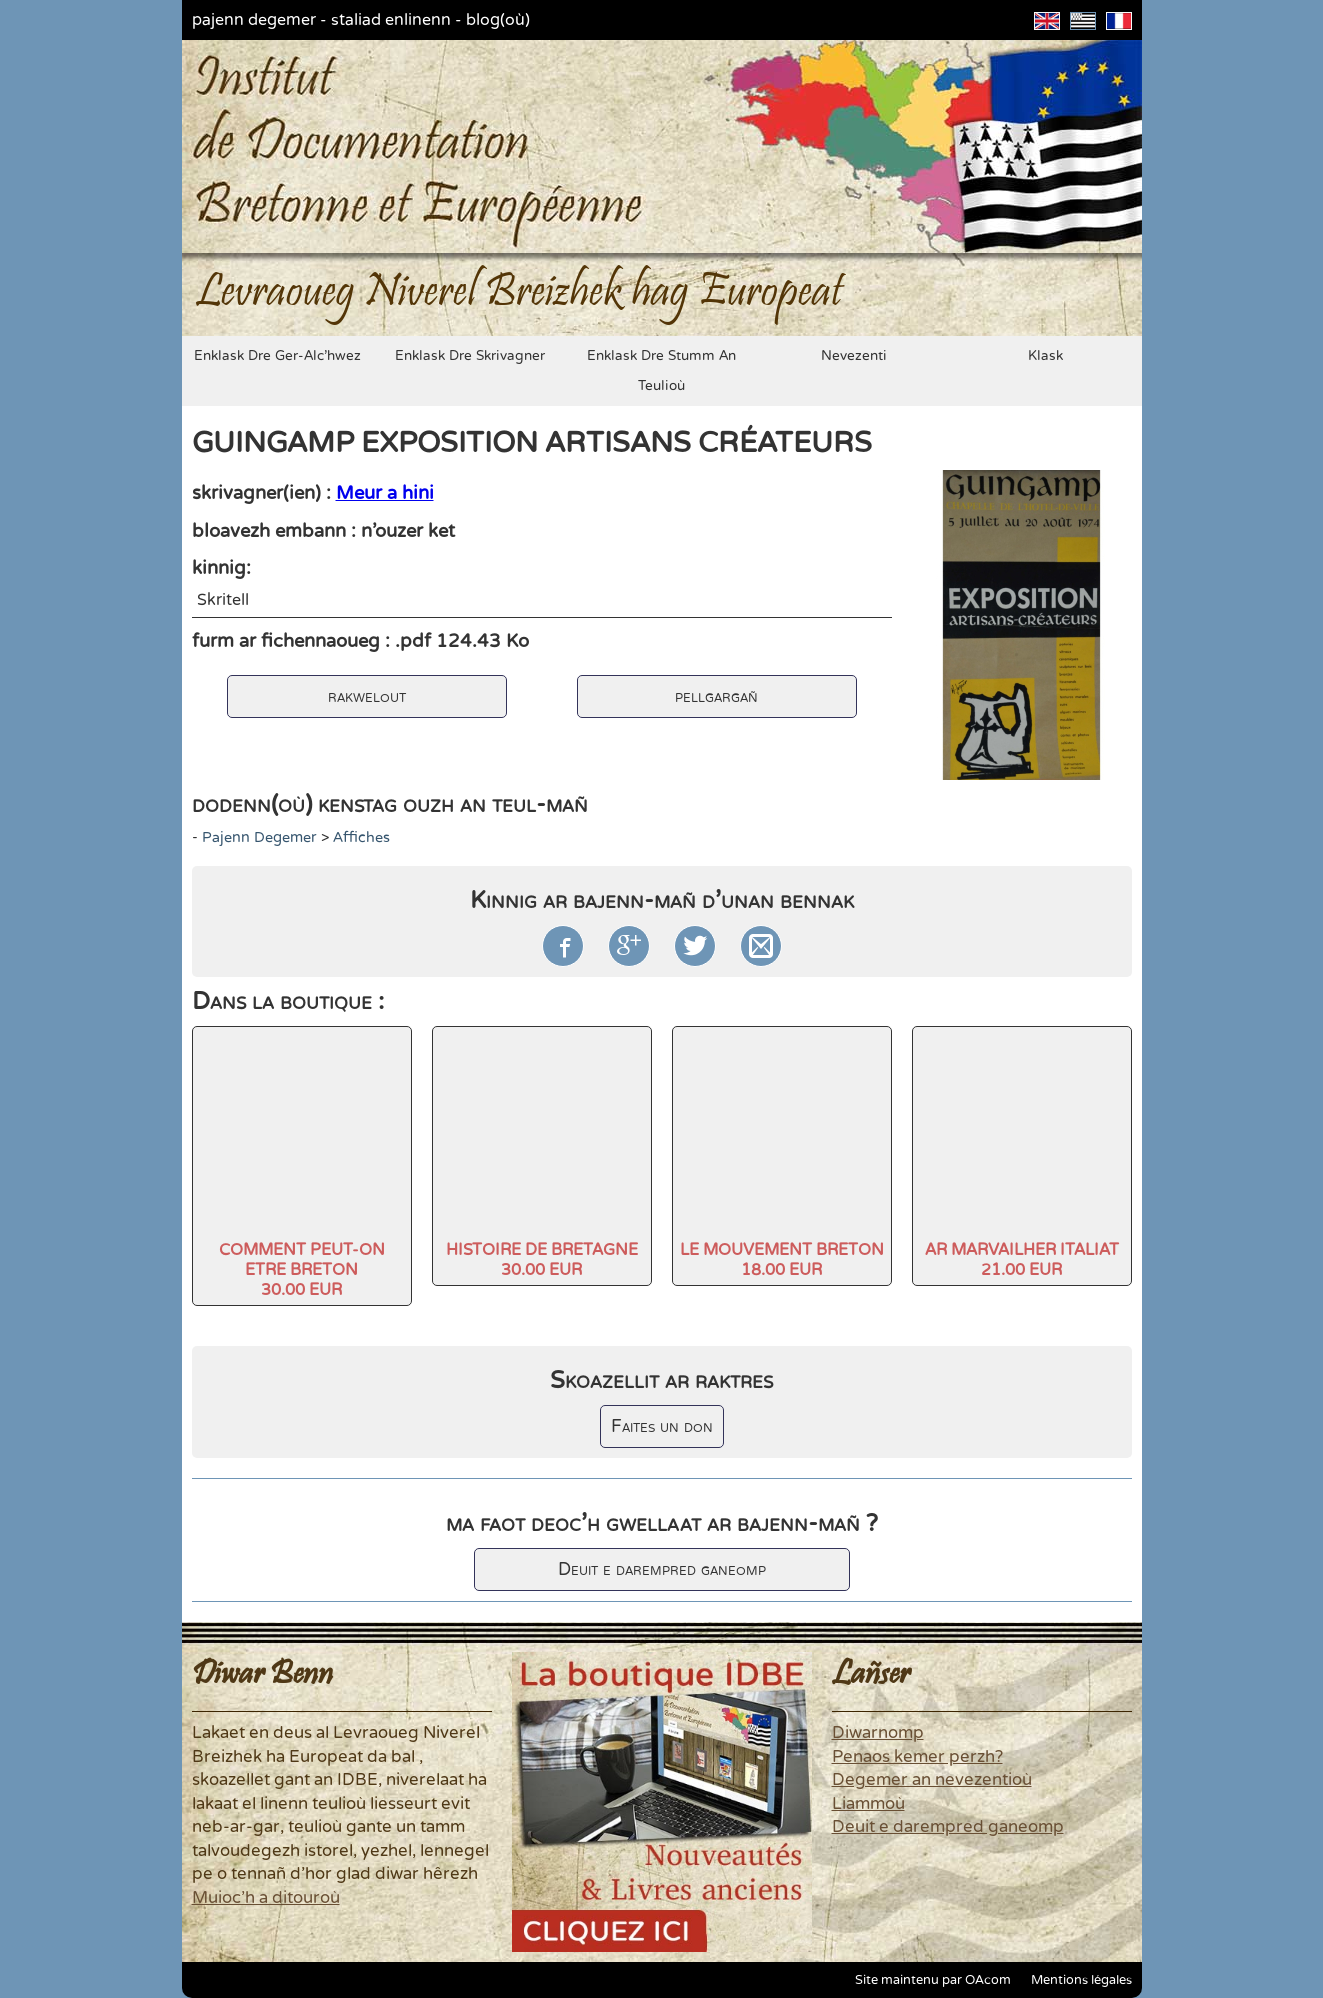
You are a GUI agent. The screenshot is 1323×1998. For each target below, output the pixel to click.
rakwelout (367, 696)
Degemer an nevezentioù (932, 1780)
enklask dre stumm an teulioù (661, 371)
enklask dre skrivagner (470, 356)
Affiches (361, 837)
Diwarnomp (878, 1733)
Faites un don (662, 1426)
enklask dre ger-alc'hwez (277, 356)
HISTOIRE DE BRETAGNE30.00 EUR (542, 1260)
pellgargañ (716, 696)
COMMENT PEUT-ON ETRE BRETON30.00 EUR (302, 1270)
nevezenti (854, 356)
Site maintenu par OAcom (933, 1980)
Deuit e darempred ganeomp (662, 1569)
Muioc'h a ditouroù (266, 1898)
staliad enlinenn (391, 20)
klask (1045, 356)
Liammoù (868, 1804)
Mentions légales (1081, 1980)
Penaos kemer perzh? (917, 1757)
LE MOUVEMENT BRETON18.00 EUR (782, 1260)
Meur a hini (385, 493)
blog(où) (498, 20)
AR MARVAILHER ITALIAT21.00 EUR (1022, 1260)
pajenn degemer (254, 20)
